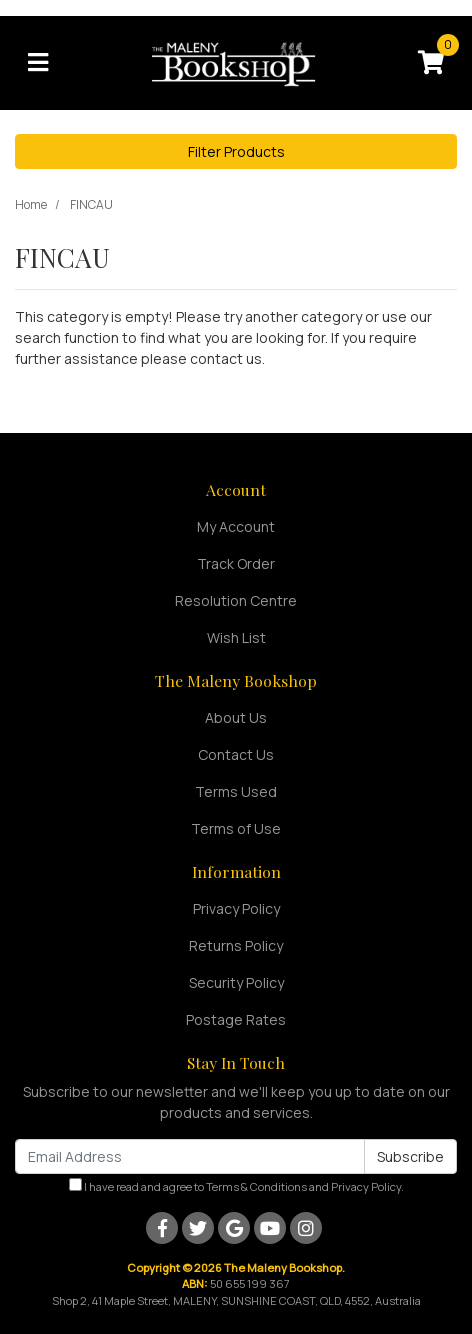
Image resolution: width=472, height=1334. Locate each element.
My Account (236, 526)
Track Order (236, 563)
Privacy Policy (236, 908)
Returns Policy (236, 945)
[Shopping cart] (431, 63)
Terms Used (236, 791)
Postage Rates (236, 1019)
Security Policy (236, 982)
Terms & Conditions (256, 1186)
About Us (236, 717)
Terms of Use (236, 828)
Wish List (236, 637)
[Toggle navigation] (38, 63)
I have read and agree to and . (236, 1186)
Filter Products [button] (236, 151)
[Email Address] (190, 1156)
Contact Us (236, 754)
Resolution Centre (236, 600)
